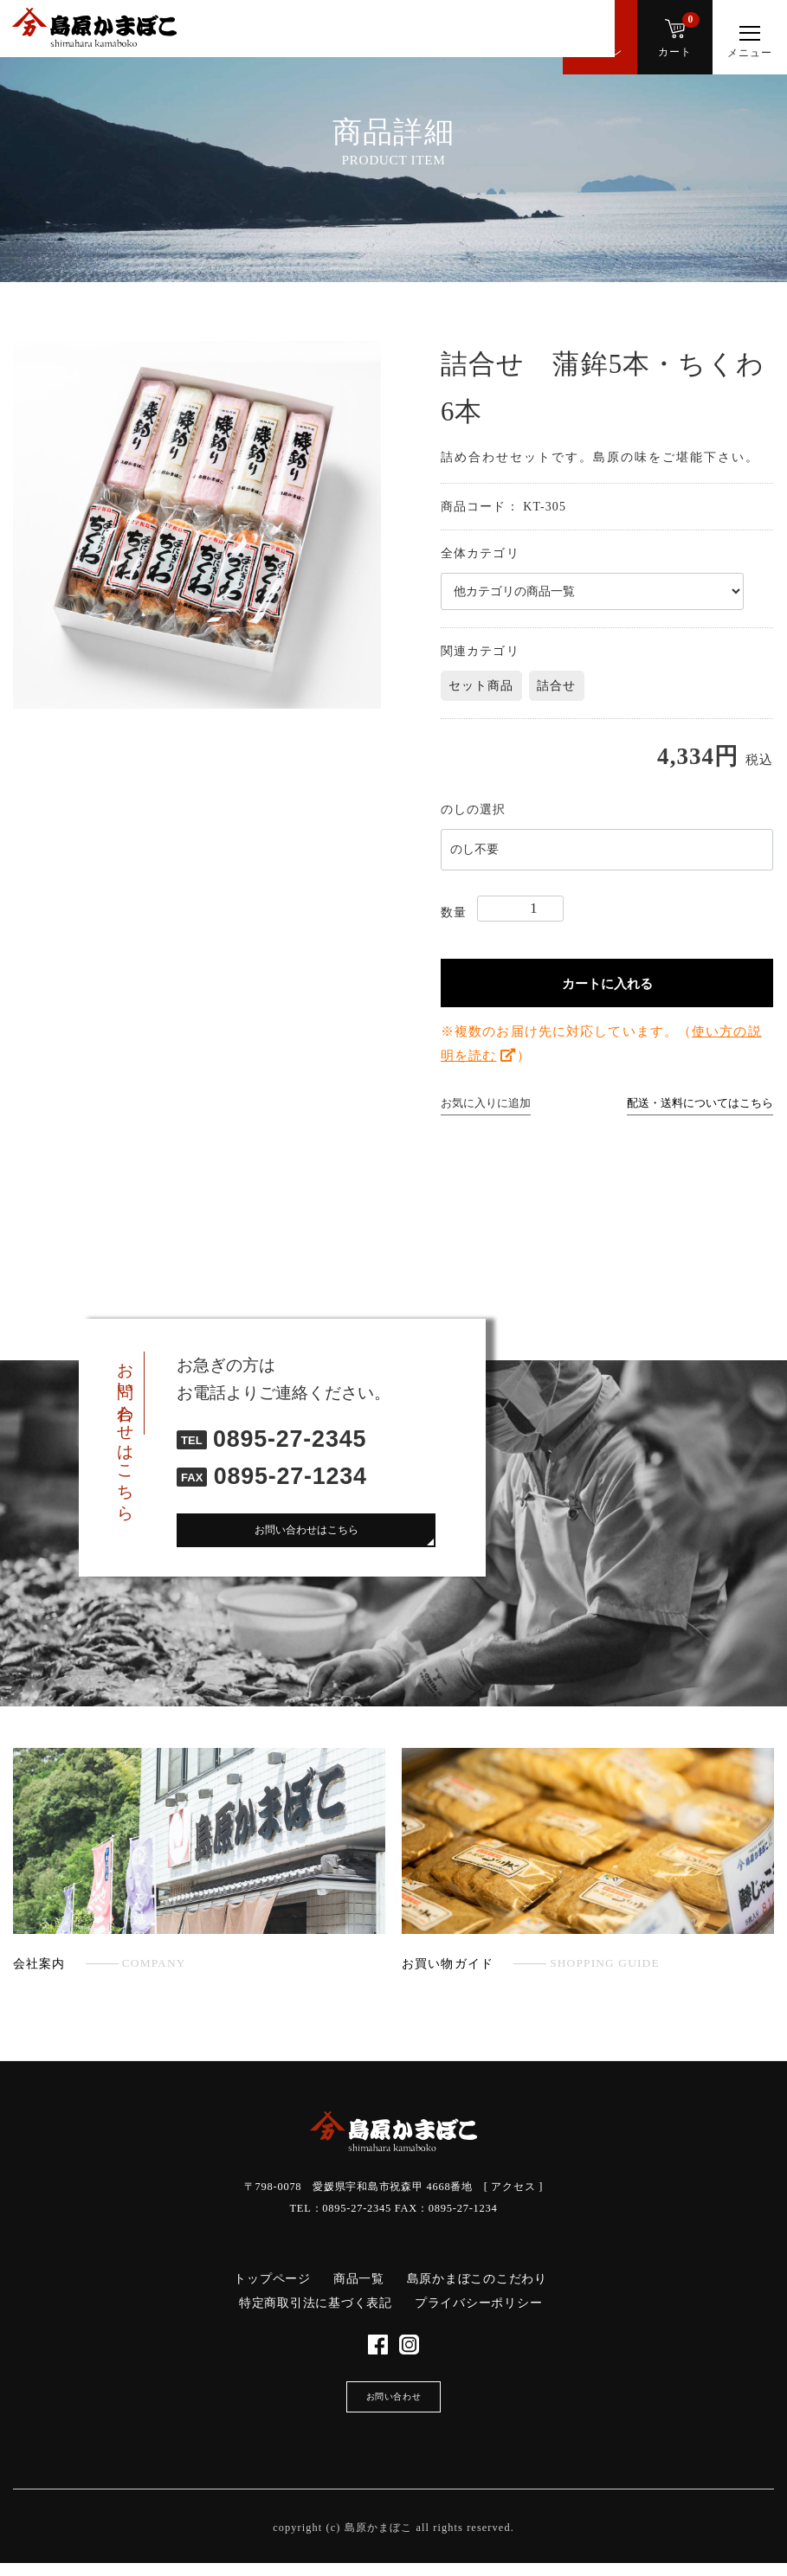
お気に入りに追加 (486, 1102)
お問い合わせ (393, 2406)
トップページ (272, 2278)
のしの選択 (473, 809)
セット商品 (481, 685)
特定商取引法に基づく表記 (315, 2303)
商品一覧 (358, 2278)
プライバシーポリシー (479, 2303)
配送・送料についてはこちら (700, 1102)
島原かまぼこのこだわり (477, 2278)
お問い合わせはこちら (306, 1533)
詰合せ (556, 685)
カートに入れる (607, 983)
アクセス (513, 2187)
